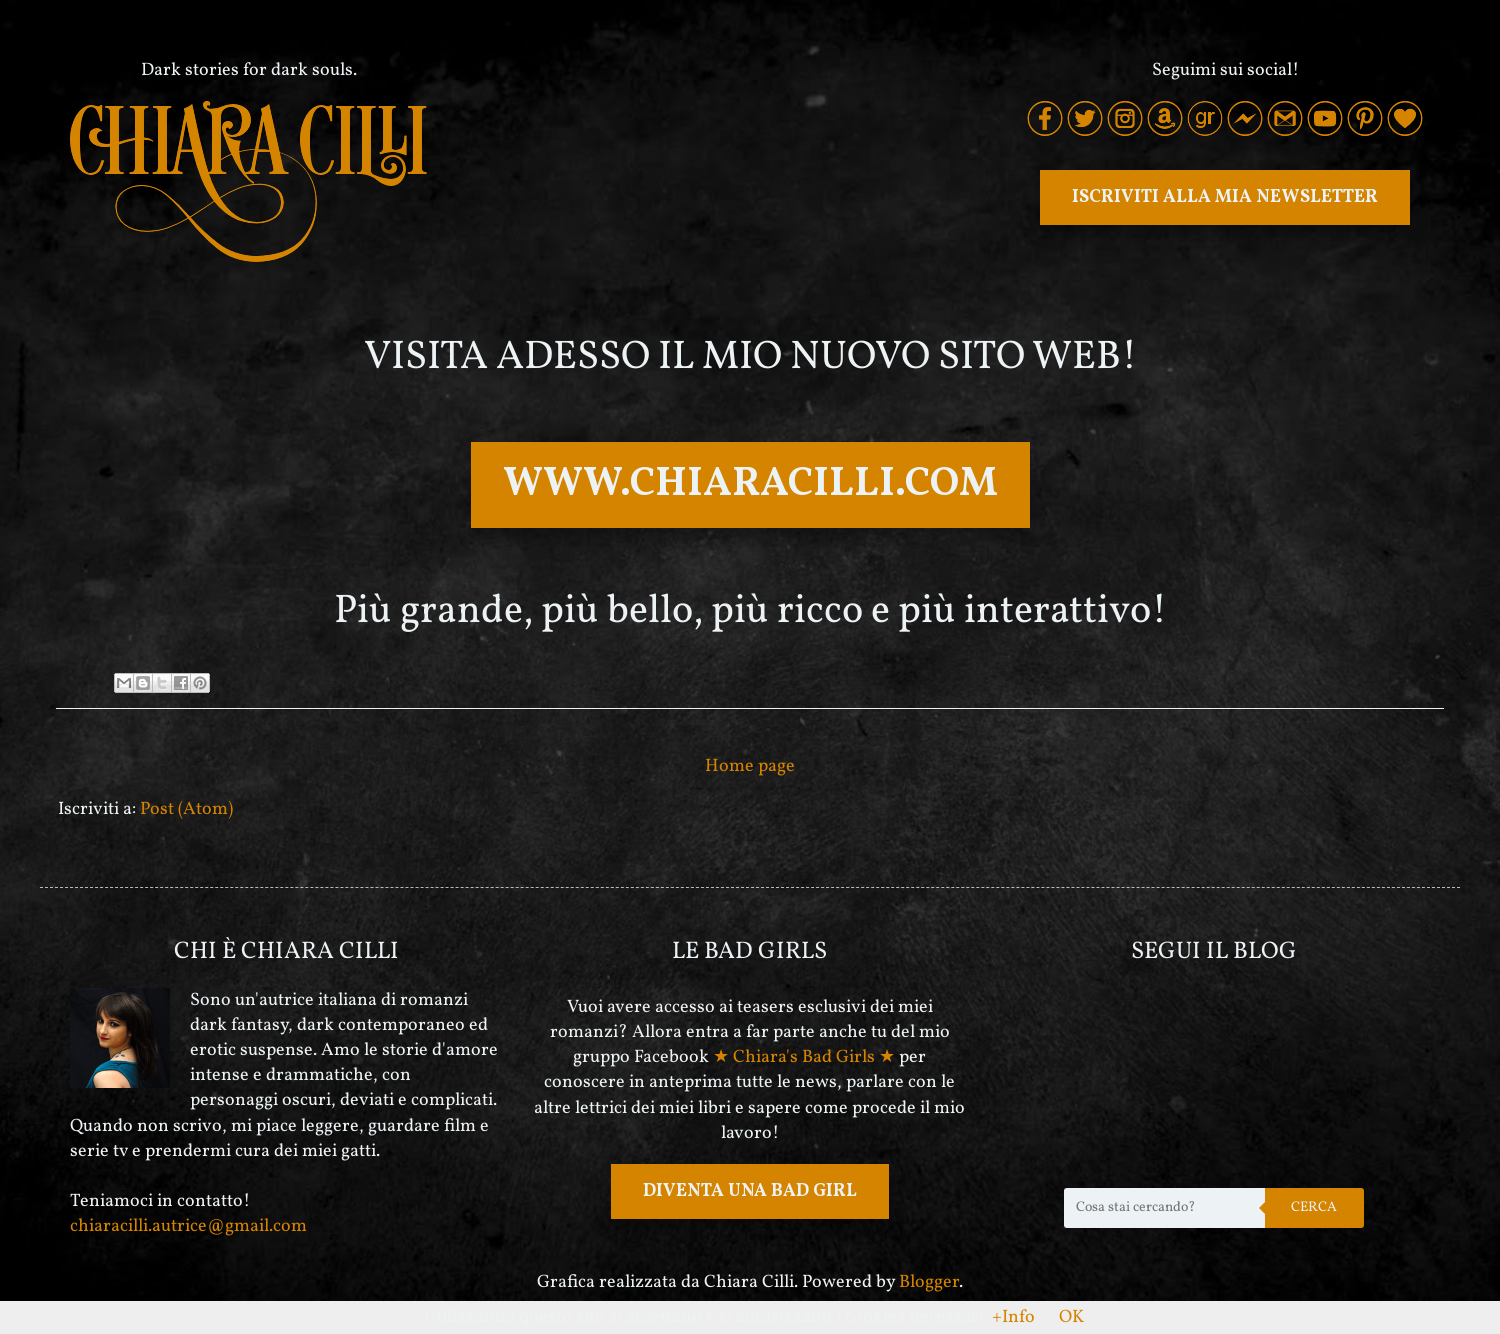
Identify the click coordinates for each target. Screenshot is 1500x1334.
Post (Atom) (186, 809)
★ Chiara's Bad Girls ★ (804, 1057)
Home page (750, 766)
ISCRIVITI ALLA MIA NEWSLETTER (1225, 197)
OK (1071, 1317)
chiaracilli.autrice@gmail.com (188, 1226)
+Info (1013, 1317)
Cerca (1314, 1207)
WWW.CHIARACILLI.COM (750, 485)
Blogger (929, 1282)
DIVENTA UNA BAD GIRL (750, 1191)
